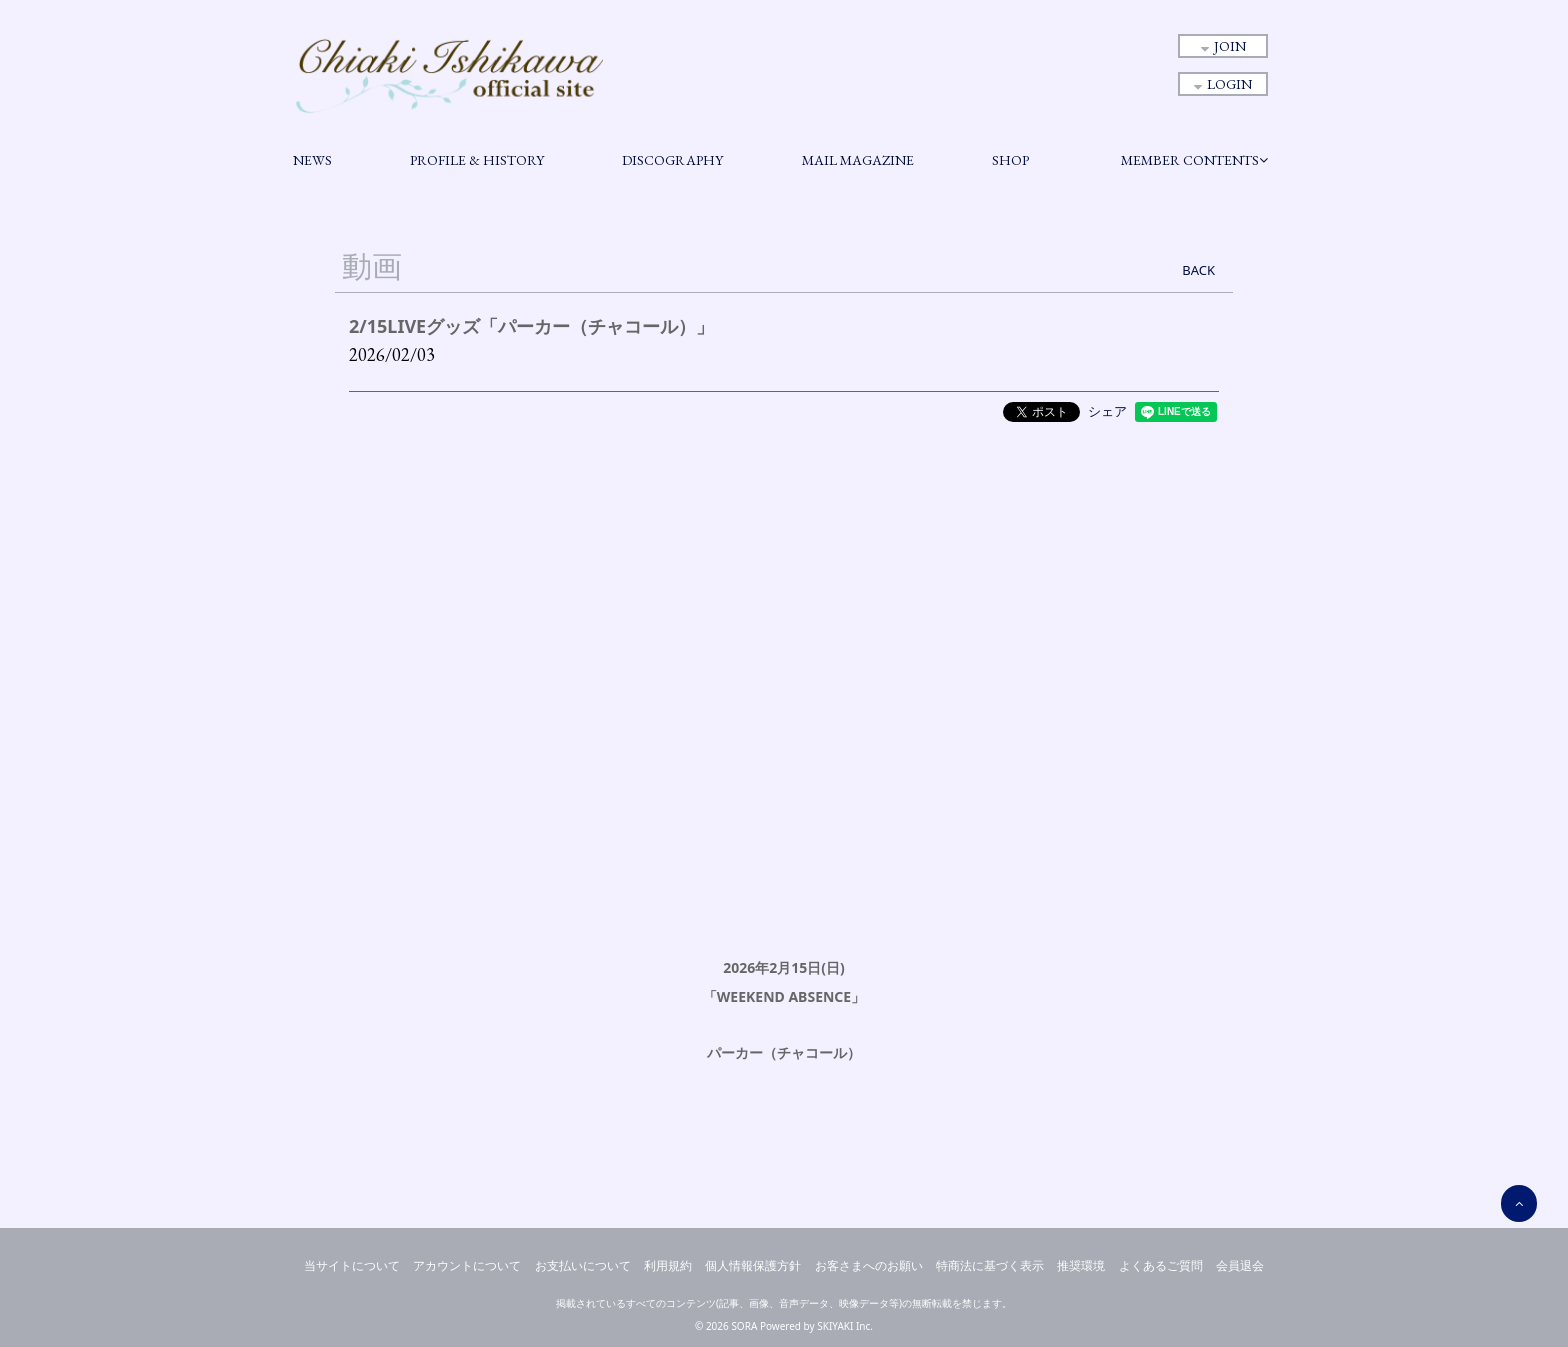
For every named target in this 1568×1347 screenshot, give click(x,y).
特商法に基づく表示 (990, 1265)
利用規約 (668, 1265)
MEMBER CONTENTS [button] (1194, 160)
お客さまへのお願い (869, 1265)
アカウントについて (467, 1265)
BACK (1198, 270)
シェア (1107, 411)
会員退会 (1240, 1265)
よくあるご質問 (1161, 1265)
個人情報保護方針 (753, 1265)
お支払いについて (583, 1265)
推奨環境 (1081, 1265)
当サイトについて (352, 1265)
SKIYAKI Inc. (845, 1326)
